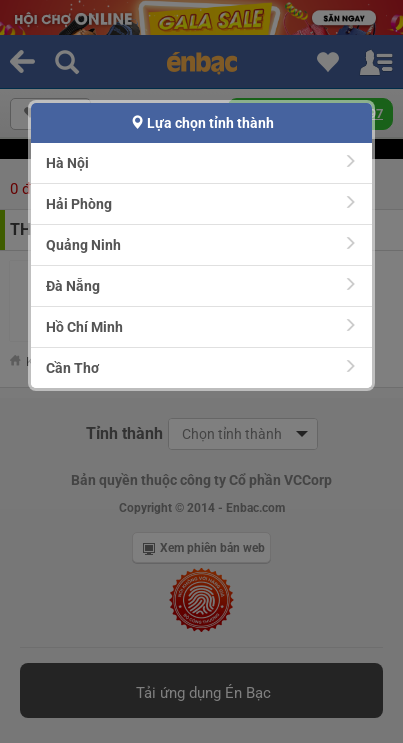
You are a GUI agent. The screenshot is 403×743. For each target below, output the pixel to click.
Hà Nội (201, 162)
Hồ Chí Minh (201, 326)
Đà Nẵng (201, 285)
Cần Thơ (201, 367)
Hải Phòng (201, 203)
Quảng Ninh (201, 244)
